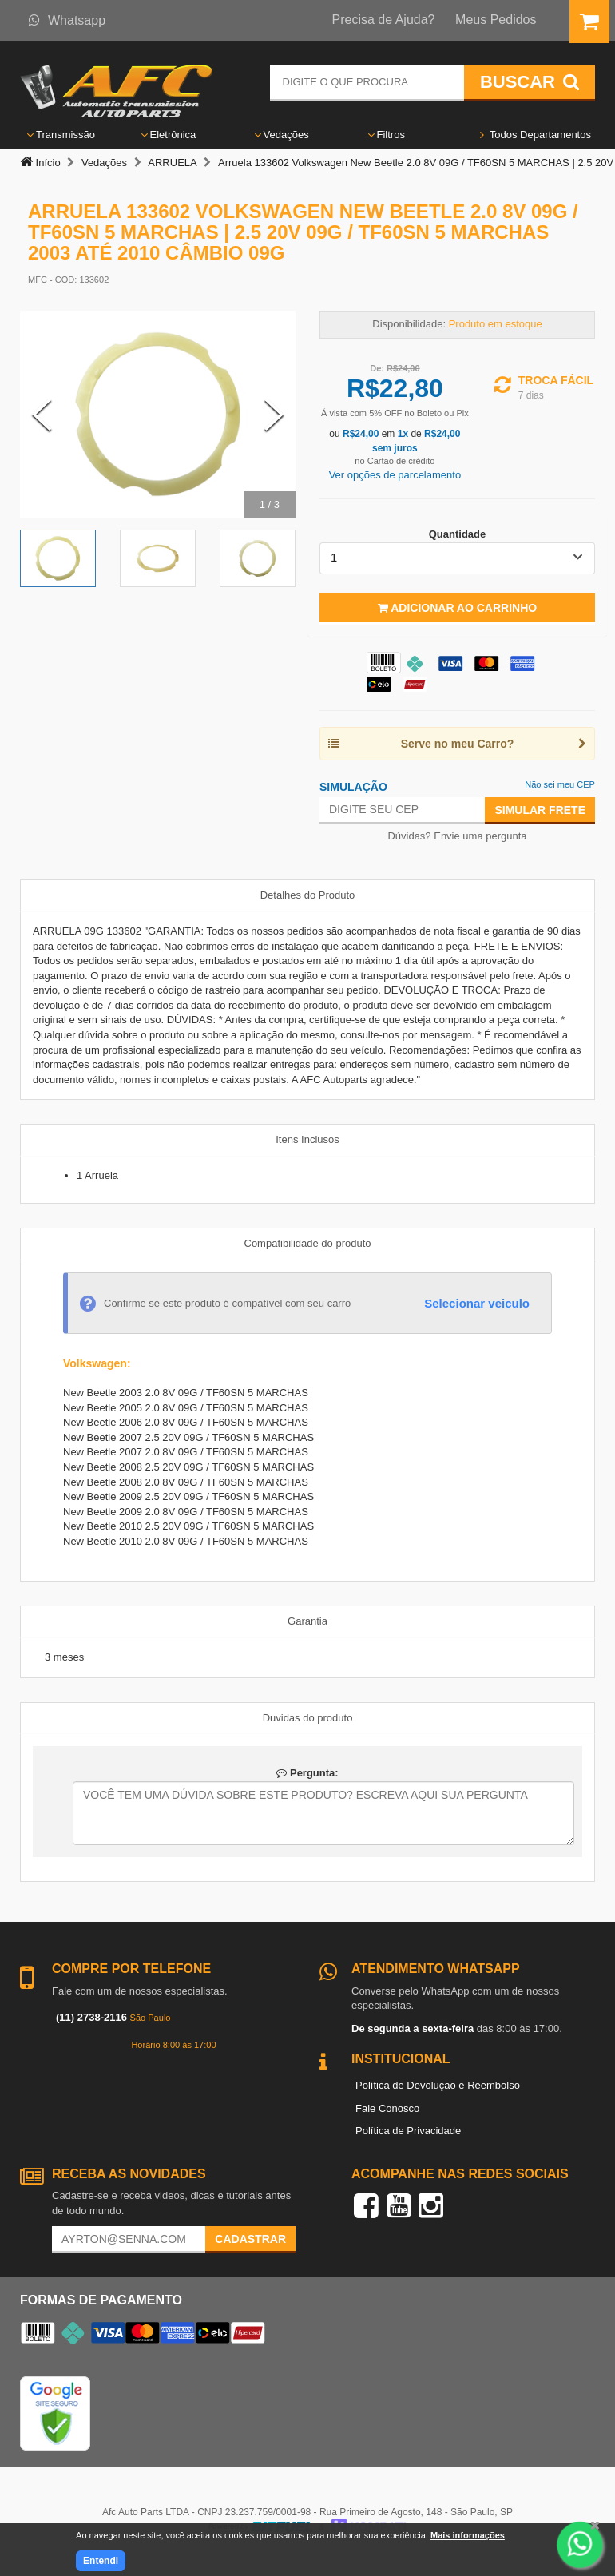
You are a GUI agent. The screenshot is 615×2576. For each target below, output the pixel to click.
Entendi (100, 2560)
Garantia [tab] (307, 1621)
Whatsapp (67, 20)
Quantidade (457, 534)
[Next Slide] (274, 414)
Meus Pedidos (495, 19)
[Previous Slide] (41, 414)
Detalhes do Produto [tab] (307, 895)
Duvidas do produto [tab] (308, 1718)
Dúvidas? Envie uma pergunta (456, 836)
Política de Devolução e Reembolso (437, 2085)
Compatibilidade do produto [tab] (307, 1243)
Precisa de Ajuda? (383, 19)
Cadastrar (250, 2239)
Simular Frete (539, 810)
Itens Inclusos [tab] (307, 1139)
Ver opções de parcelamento (395, 475)
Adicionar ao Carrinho (457, 607)
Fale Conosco (387, 2108)
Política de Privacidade (408, 2131)
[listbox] (457, 558)
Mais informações (467, 2535)
